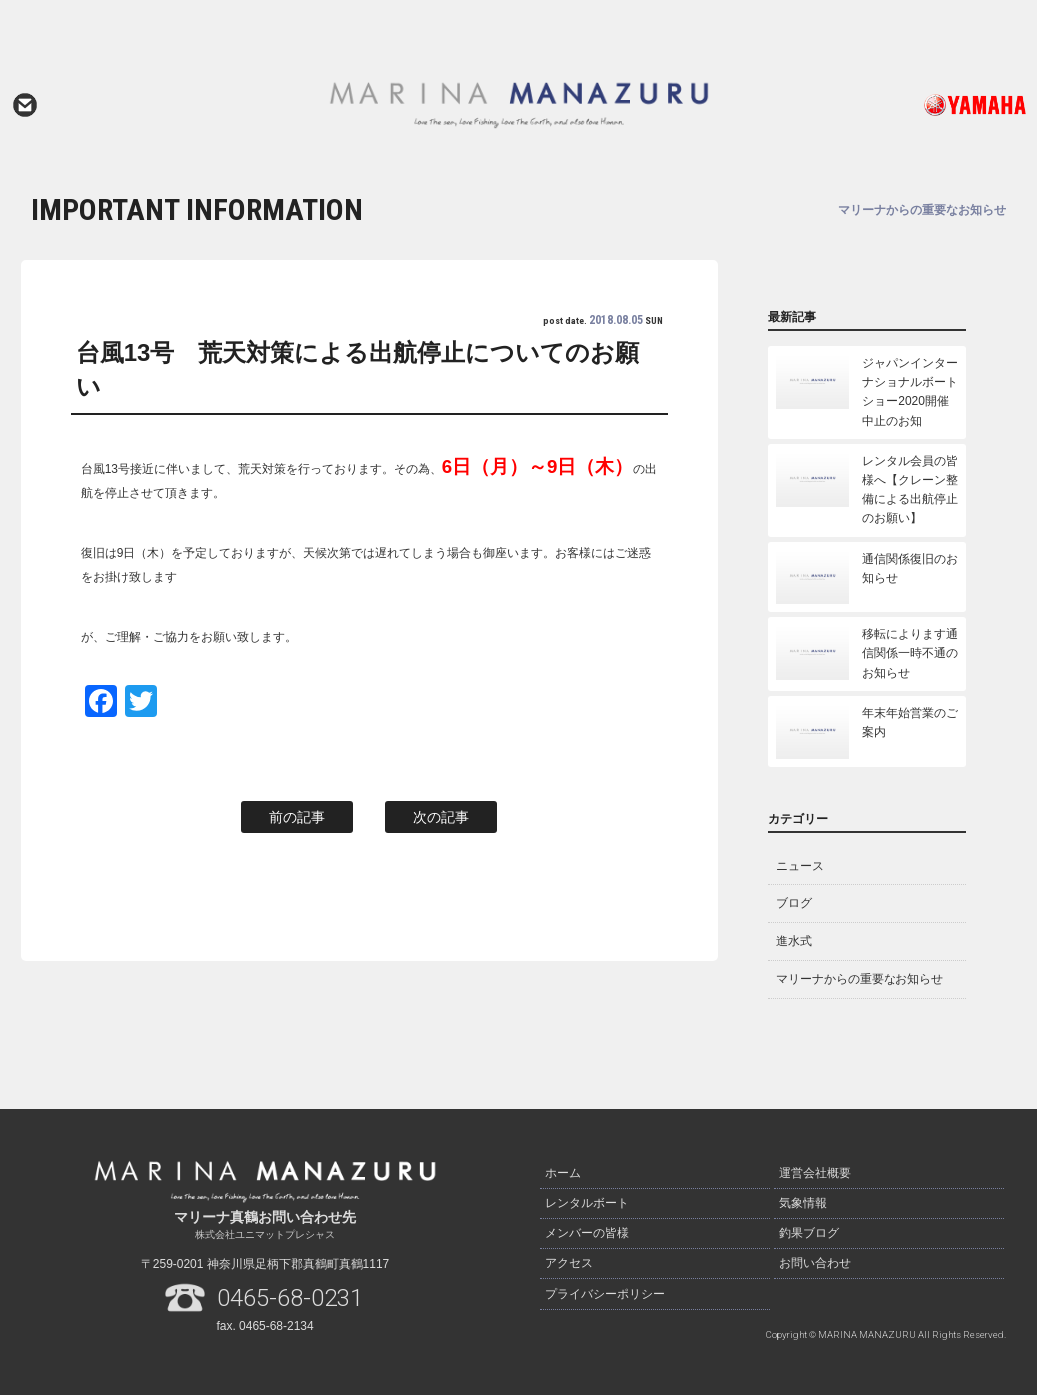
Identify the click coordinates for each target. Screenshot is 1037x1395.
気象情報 (803, 1200)
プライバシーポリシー (605, 1284)
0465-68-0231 (290, 1298)
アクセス (569, 1256)
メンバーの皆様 (587, 1228)
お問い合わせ (25, 105)
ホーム (563, 1172)
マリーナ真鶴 (518, 105)
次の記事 (441, 817)
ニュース (800, 866)
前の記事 (297, 817)
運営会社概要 (815, 1172)
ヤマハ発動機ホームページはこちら (928, 105)
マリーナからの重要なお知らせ (860, 979)
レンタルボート (587, 1200)
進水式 (794, 941)
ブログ (794, 903)
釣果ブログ (809, 1228)
